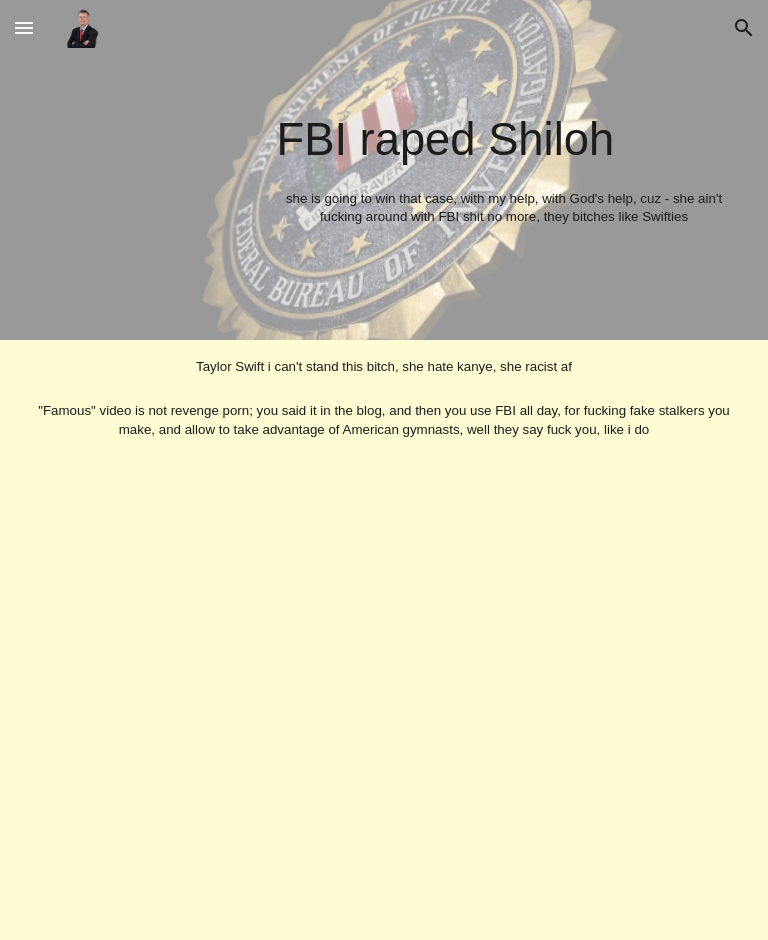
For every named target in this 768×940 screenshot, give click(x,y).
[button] (24, 27)
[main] (504, 169)
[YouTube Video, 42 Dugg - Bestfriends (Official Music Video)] (384, 690)
